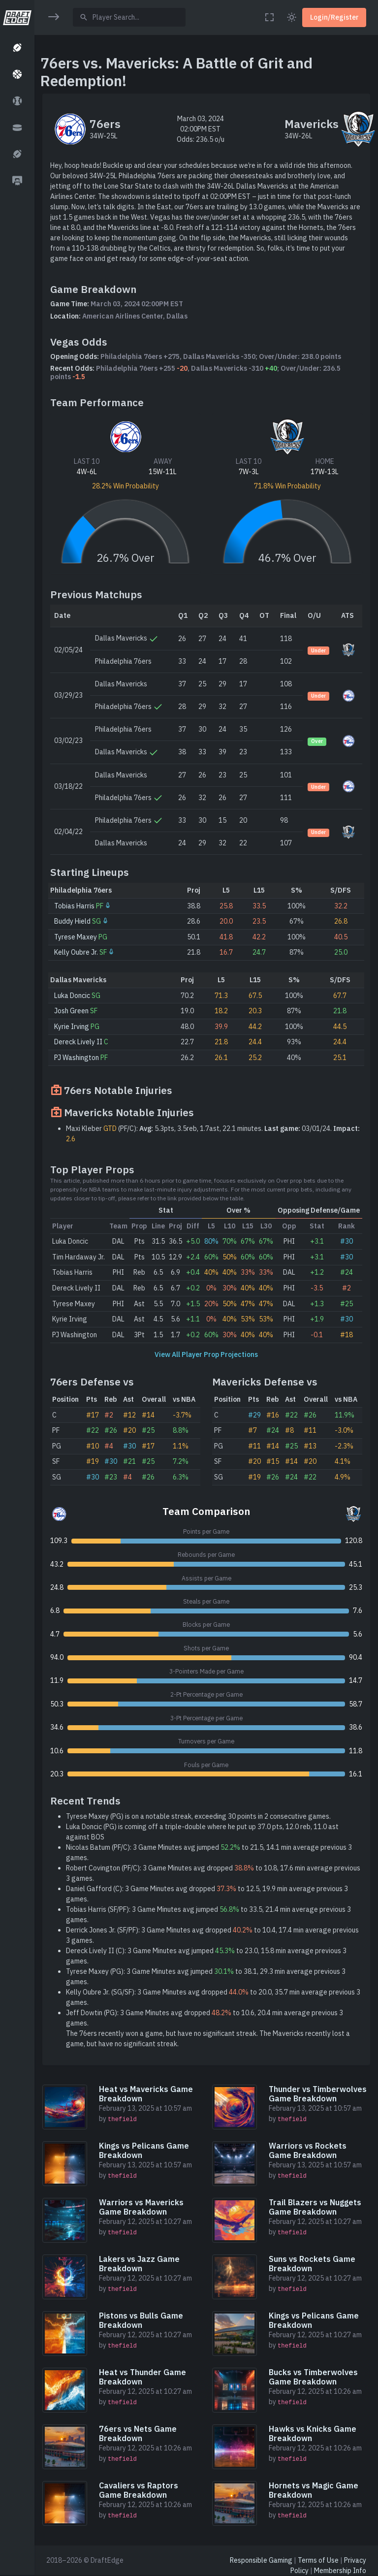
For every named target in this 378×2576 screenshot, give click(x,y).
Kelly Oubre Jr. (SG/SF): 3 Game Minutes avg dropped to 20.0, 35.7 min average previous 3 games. (213, 1997)
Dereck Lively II (78, 1041)
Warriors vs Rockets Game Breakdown (307, 2150)
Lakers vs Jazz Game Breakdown (139, 2263)
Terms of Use (318, 2560)
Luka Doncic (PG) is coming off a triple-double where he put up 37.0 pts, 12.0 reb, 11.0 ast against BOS (202, 1831)
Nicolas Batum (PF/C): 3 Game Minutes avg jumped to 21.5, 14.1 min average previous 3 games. (209, 1852)
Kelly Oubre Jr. (76, 952)
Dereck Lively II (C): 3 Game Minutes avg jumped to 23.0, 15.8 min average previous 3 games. (206, 1955)
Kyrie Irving (71, 1026)
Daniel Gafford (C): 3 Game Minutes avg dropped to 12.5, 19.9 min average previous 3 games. (207, 1893)
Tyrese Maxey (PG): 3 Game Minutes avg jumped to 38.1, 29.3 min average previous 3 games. (206, 1976)
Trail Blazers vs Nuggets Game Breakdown (315, 2207)
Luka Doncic (72, 995)
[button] (17, 47)
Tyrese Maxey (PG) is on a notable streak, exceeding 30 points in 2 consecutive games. (198, 1816)
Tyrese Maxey (75, 937)
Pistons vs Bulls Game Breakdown (141, 2320)
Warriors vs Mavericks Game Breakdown (141, 2207)
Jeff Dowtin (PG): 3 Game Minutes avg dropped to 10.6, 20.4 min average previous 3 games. (204, 2018)
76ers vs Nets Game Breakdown (138, 2433)
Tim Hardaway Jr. (78, 1257)
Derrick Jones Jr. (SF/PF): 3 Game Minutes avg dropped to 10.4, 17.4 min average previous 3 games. (212, 1935)
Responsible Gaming (261, 2560)
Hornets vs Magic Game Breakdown (313, 2490)
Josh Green (71, 1010)
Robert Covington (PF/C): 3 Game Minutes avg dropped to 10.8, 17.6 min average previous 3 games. (213, 1873)
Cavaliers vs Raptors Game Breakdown (138, 2490)
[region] (17, 1281)
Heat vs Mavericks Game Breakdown (146, 2093)
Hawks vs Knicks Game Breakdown (312, 2433)
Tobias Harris (74, 906)
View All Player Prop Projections (206, 1354)
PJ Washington (76, 1057)
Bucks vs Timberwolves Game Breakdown (313, 2376)
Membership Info (340, 2570)
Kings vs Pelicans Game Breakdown (144, 2150)
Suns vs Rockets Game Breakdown (312, 2263)
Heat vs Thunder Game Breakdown (142, 2376)
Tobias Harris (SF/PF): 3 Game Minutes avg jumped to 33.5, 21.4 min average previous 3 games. (208, 1914)
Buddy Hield (72, 921)
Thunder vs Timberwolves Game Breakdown (318, 2093)
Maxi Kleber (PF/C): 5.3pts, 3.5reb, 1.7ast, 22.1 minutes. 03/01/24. (213, 1133)
